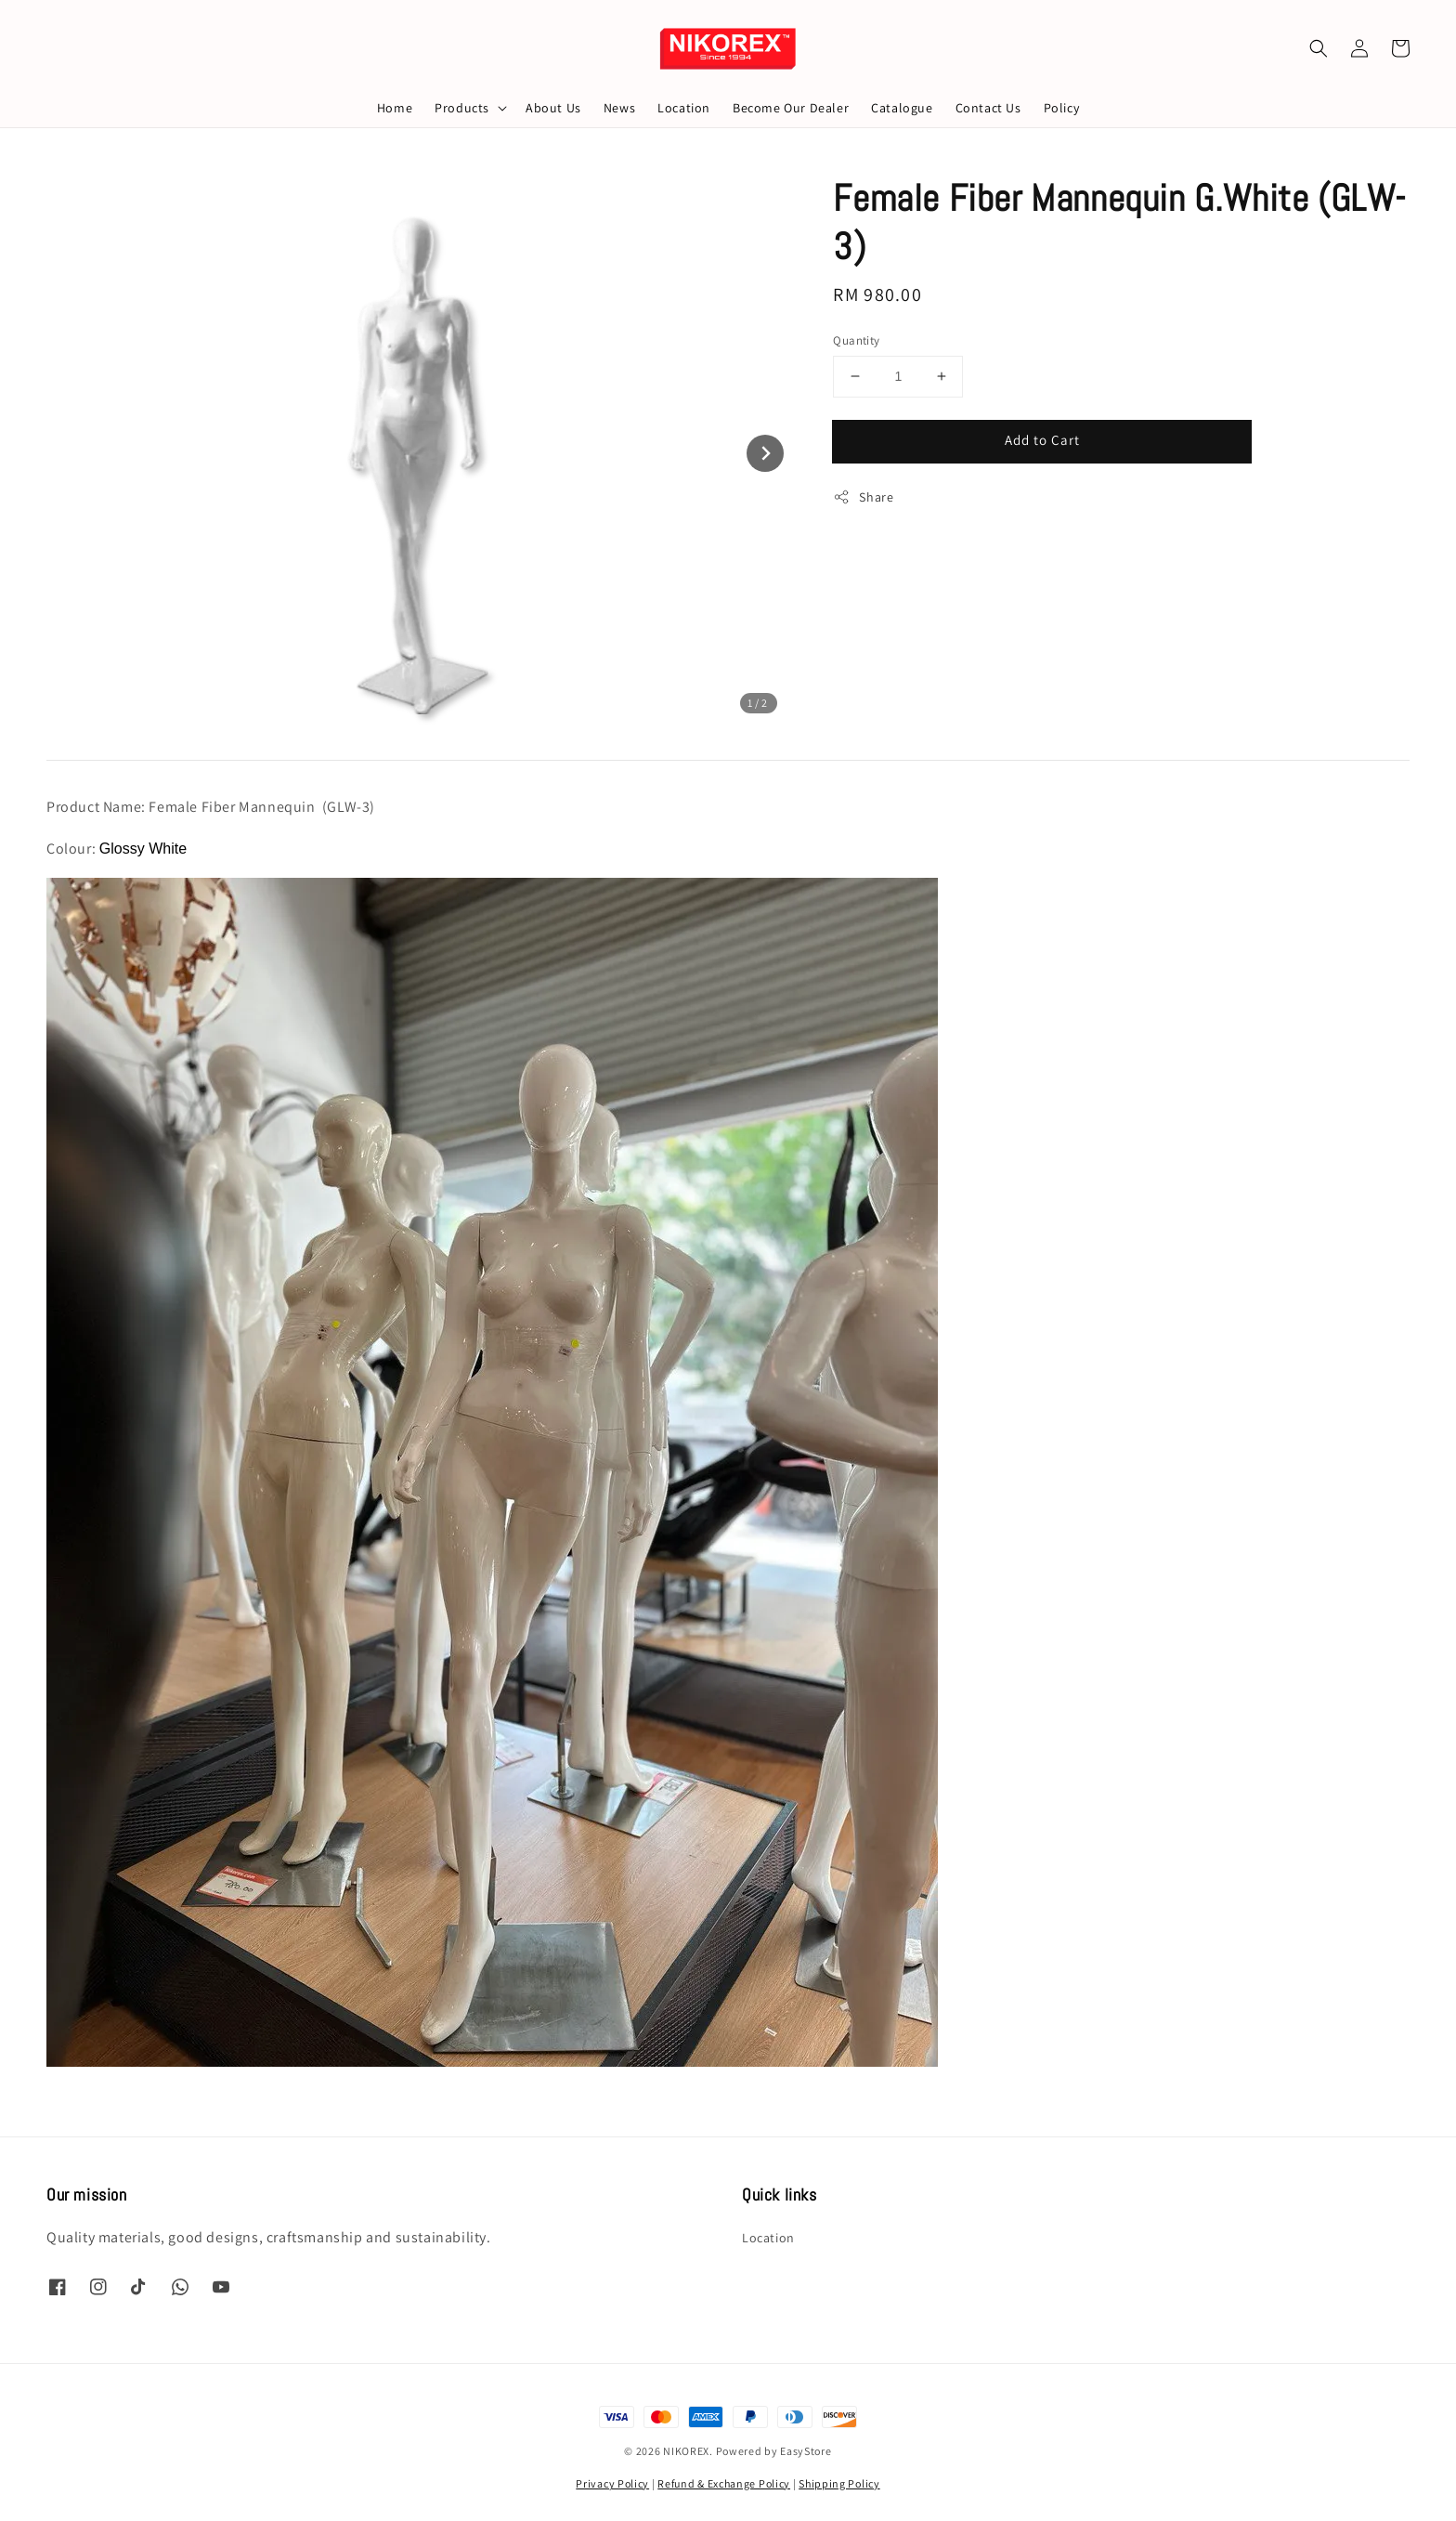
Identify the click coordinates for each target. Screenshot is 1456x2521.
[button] (1318, 48)
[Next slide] (765, 453)
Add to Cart (1042, 440)
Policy (1062, 107)
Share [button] (863, 497)
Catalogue (901, 107)
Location (683, 107)
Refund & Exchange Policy (723, 2483)
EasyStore (805, 2451)
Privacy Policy (612, 2483)
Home (394, 107)
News (619, 107)
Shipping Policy (839, 2483)
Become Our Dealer (791, 107)
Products (462, 107)
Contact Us (988, 107)
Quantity (856, 340)
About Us (553, 107)
